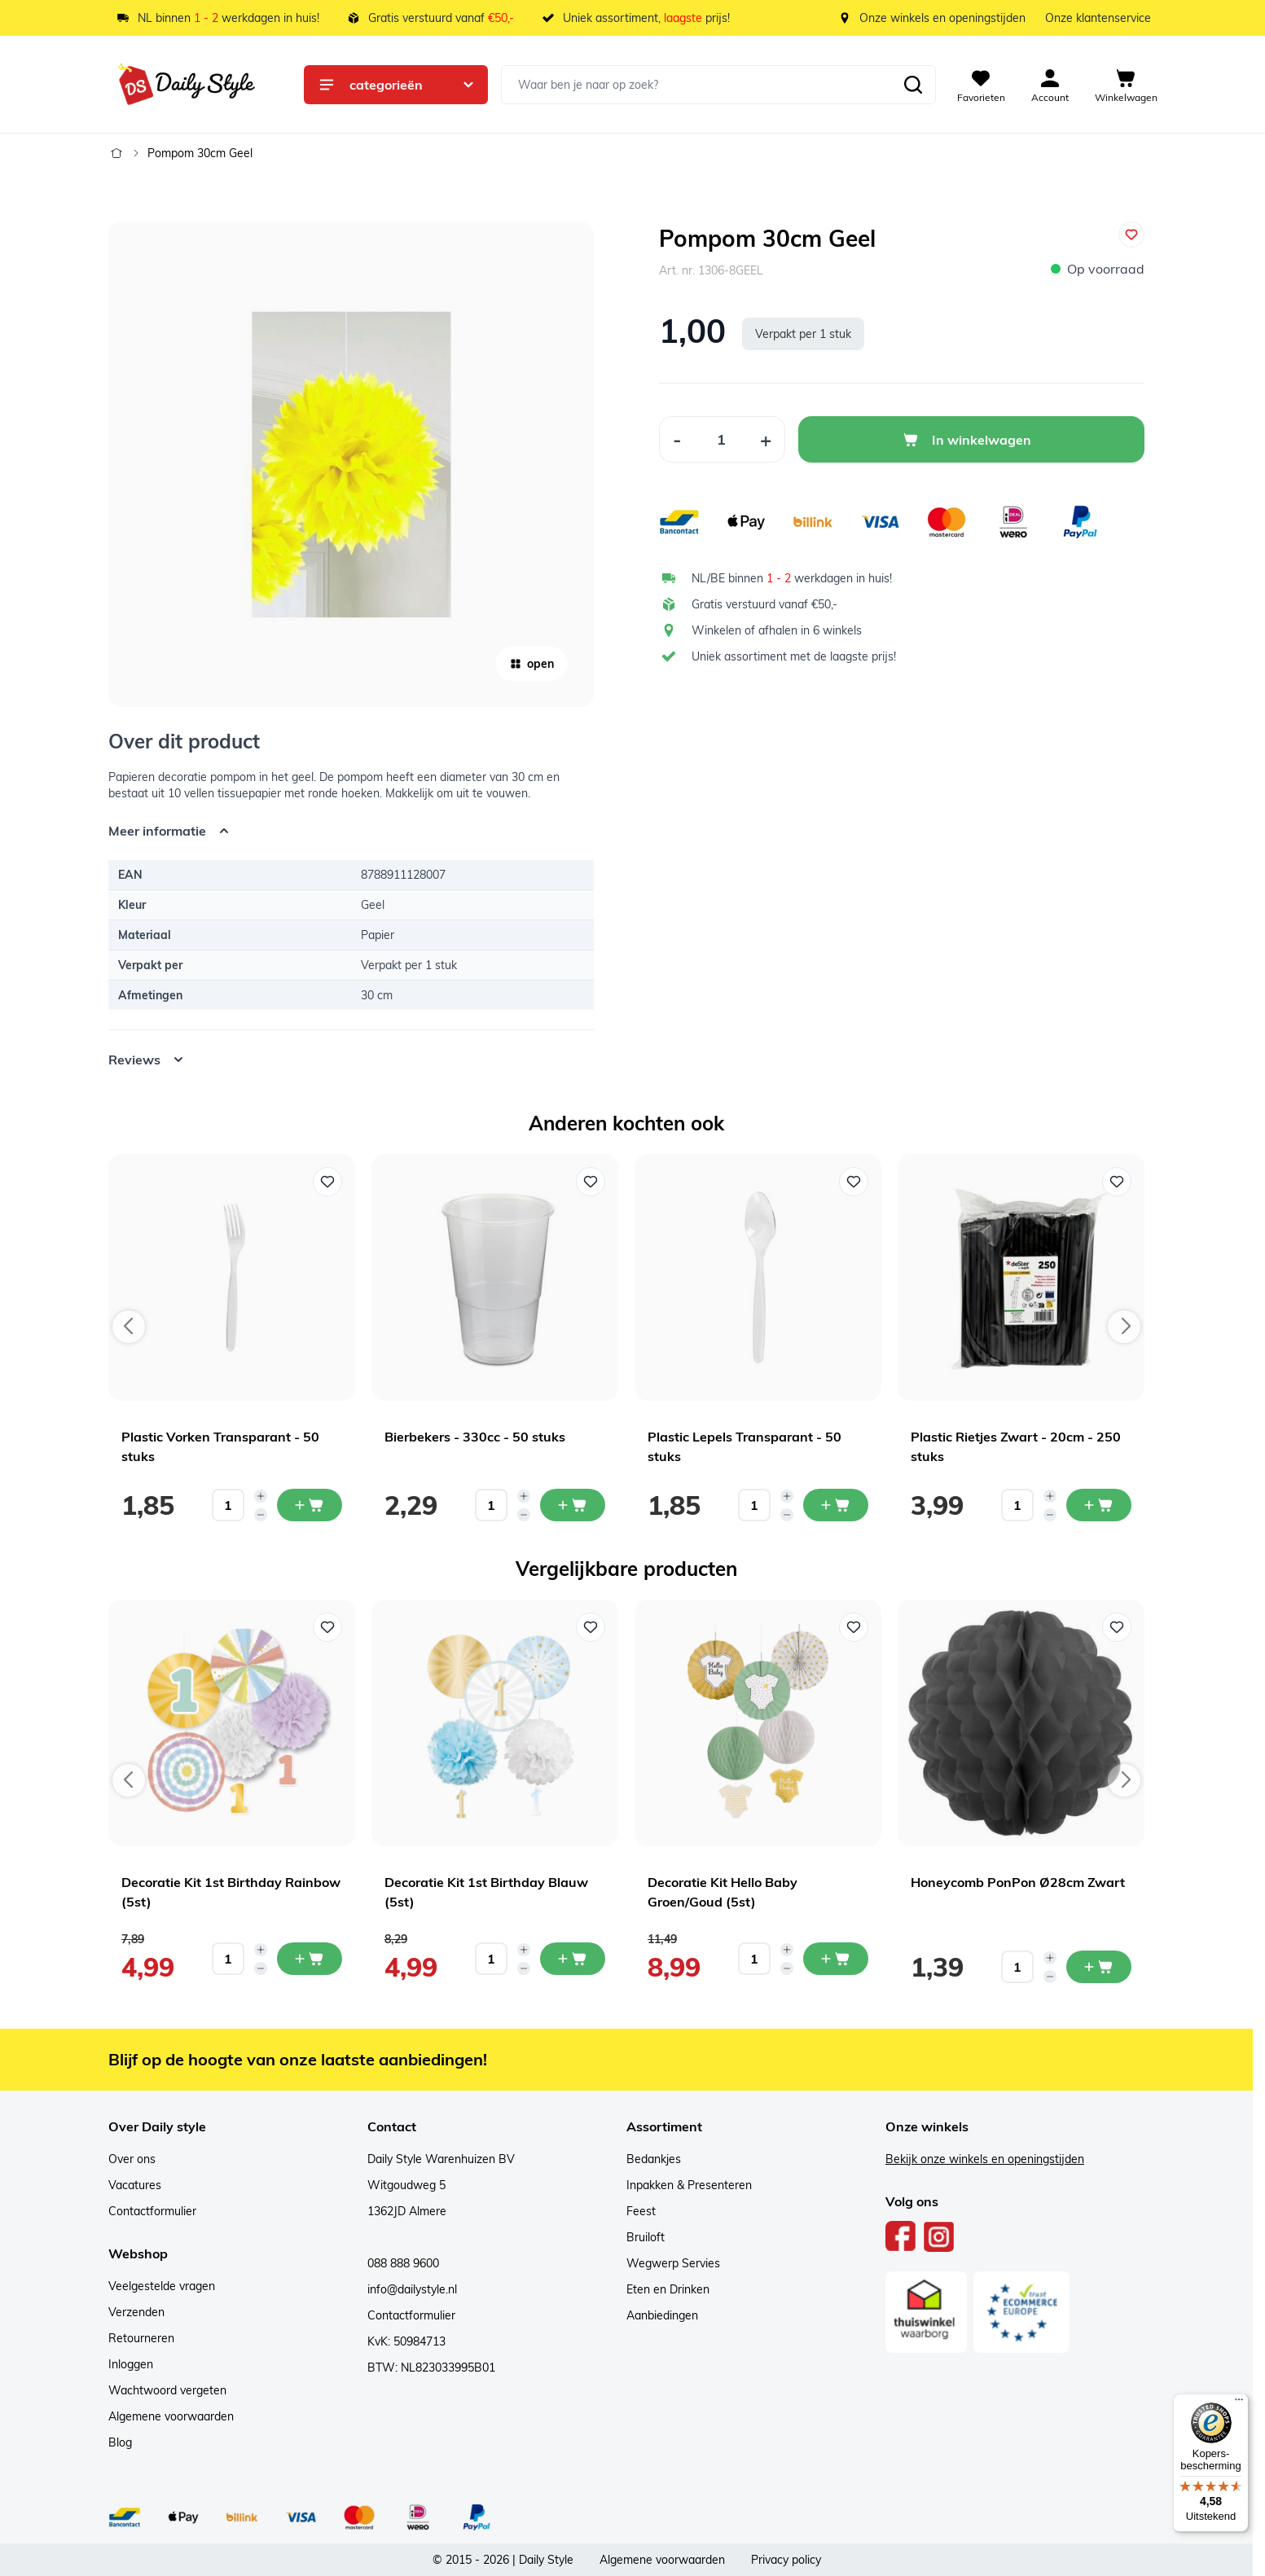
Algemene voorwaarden (171, 2416)
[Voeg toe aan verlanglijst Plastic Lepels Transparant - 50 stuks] (853, 1181)
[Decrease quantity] (260, 1514)
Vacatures (134, 2185)
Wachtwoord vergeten (167, 2390)
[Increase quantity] (260, 1496)
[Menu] (1239, 2403)
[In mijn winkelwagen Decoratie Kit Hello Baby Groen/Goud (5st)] (835, 1958)
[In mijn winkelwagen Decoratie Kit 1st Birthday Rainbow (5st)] (309, 1958)
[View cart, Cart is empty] (1126, 84)
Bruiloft (645, 2237)
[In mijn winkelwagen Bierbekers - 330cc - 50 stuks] (572, 1505)
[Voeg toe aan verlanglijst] (1131, 235)
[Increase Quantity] (766, 439)
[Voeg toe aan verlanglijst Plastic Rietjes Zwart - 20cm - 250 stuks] (1116, 1181)
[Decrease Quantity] (677, 439)
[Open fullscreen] (351, 464)
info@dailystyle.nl (412, 2289)
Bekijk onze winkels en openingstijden (984, 2159)
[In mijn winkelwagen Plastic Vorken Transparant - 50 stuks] (309, 1505)
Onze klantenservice (1098, 18)
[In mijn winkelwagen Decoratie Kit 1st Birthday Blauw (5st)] (572, 1958)
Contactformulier (152, 2211)
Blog (120, 2442)
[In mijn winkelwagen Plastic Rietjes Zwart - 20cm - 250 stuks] (1098, 1505)
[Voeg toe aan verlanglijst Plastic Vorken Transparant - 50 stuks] (327, 1181)
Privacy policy (786, 2559)
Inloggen (130, 2364)
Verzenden (136, 2312)
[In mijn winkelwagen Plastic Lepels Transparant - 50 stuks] (835, 1505)
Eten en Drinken (667, 2289)
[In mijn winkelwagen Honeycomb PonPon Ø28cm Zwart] (1098, 1967)
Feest (641, 2211)
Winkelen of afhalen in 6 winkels (777, 630)
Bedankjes (653, 2159)
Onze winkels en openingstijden (942, 18)
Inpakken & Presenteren (689, 2185)
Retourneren (141, 2338)
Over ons (132, 2159)
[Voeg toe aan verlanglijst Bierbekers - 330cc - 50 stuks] (590, 1181)
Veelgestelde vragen (161, 2286)
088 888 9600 (403, 2263)
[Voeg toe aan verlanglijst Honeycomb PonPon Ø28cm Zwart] (1116, 1627)
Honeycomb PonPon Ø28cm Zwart (1018, 1882)
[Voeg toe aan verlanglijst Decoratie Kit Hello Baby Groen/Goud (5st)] (853, 1627)
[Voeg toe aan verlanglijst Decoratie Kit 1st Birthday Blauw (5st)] (590, 1627)
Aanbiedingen (662, 2315)
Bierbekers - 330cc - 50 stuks (474, 1436)
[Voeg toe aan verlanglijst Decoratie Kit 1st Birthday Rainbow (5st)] (327, 1627)
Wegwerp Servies (673, 2263)
